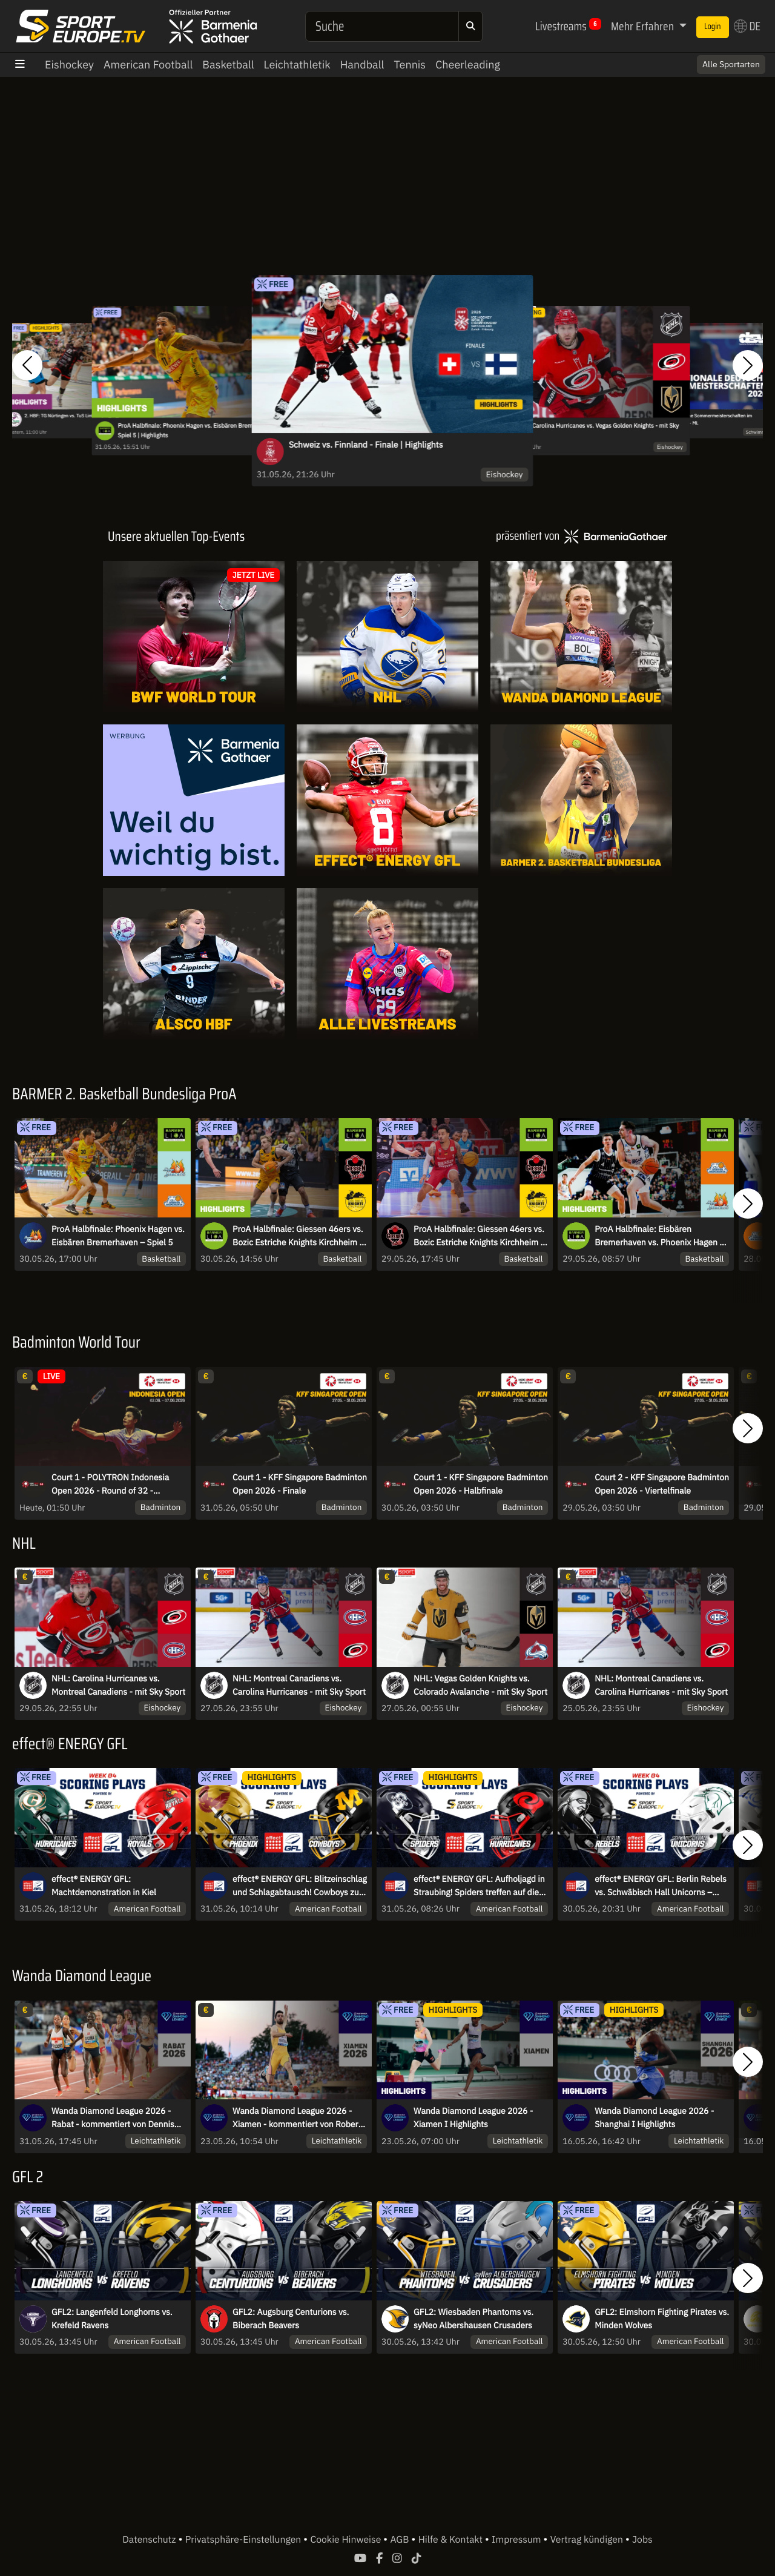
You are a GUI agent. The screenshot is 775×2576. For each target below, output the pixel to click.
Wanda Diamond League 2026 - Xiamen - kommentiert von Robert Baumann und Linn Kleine (296, 2118)
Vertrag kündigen (587, 2540)
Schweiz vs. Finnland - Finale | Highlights (366, 444)
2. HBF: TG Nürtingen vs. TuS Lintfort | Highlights (74, 415)
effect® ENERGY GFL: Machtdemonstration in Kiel (103, 1885)
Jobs (642, 2540)
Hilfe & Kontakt (451, 2540)
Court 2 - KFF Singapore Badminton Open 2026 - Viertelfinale (662, 1484)
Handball (362, 64)
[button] (27, 365)
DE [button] (747, 26)
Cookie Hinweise (346, 2540)
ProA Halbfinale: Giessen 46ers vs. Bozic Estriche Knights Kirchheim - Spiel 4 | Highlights (297, 1236)
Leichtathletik (297, 64)
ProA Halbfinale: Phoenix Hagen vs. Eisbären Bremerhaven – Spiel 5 (118, 1235)
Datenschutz (150, 2540)
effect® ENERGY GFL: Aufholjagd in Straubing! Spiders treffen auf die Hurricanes (479, 1886)
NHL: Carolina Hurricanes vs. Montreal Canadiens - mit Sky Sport (118, 1685)
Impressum (517, 2540)
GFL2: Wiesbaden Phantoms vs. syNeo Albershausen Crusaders (473, 2318)
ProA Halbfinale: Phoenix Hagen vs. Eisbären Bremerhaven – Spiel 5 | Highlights (198, 430)
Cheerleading (467, 64)
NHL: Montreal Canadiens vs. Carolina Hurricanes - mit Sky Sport (299, 1685)
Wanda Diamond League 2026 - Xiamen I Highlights (473, 2117)
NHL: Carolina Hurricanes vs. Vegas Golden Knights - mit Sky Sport (598, 430)
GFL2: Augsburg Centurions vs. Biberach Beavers (290, 2318)
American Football (148, 64)
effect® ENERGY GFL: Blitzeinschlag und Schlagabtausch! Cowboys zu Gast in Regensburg (299, 1886)
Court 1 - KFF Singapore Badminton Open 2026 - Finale (299, 1484)
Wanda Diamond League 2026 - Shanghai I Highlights (654, 2117)
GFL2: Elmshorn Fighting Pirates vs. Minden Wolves (662, 2318)
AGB (400, 2540)
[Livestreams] (387, 963)
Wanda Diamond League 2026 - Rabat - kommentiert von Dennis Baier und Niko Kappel (112, 2118)
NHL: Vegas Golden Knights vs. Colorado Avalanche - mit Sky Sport (480, 1685)
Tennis (410, 64)
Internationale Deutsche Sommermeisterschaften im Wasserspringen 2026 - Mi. (697, 419)
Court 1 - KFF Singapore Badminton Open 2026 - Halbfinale (481, 1484)
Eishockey (69, 64)
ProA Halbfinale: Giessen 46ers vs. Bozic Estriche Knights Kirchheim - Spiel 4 (479, 1236)
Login (712, 26)
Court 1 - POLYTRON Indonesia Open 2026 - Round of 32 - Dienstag (110, 1484)
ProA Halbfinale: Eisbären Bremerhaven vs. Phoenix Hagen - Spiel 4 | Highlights (659, 1236)
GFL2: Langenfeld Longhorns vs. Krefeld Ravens (112, 2318)
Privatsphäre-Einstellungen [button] (244, 2540)
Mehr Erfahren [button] (643, 26)
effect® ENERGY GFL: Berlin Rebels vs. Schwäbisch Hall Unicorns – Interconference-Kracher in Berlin (661, 1886)
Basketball (228, 64)
